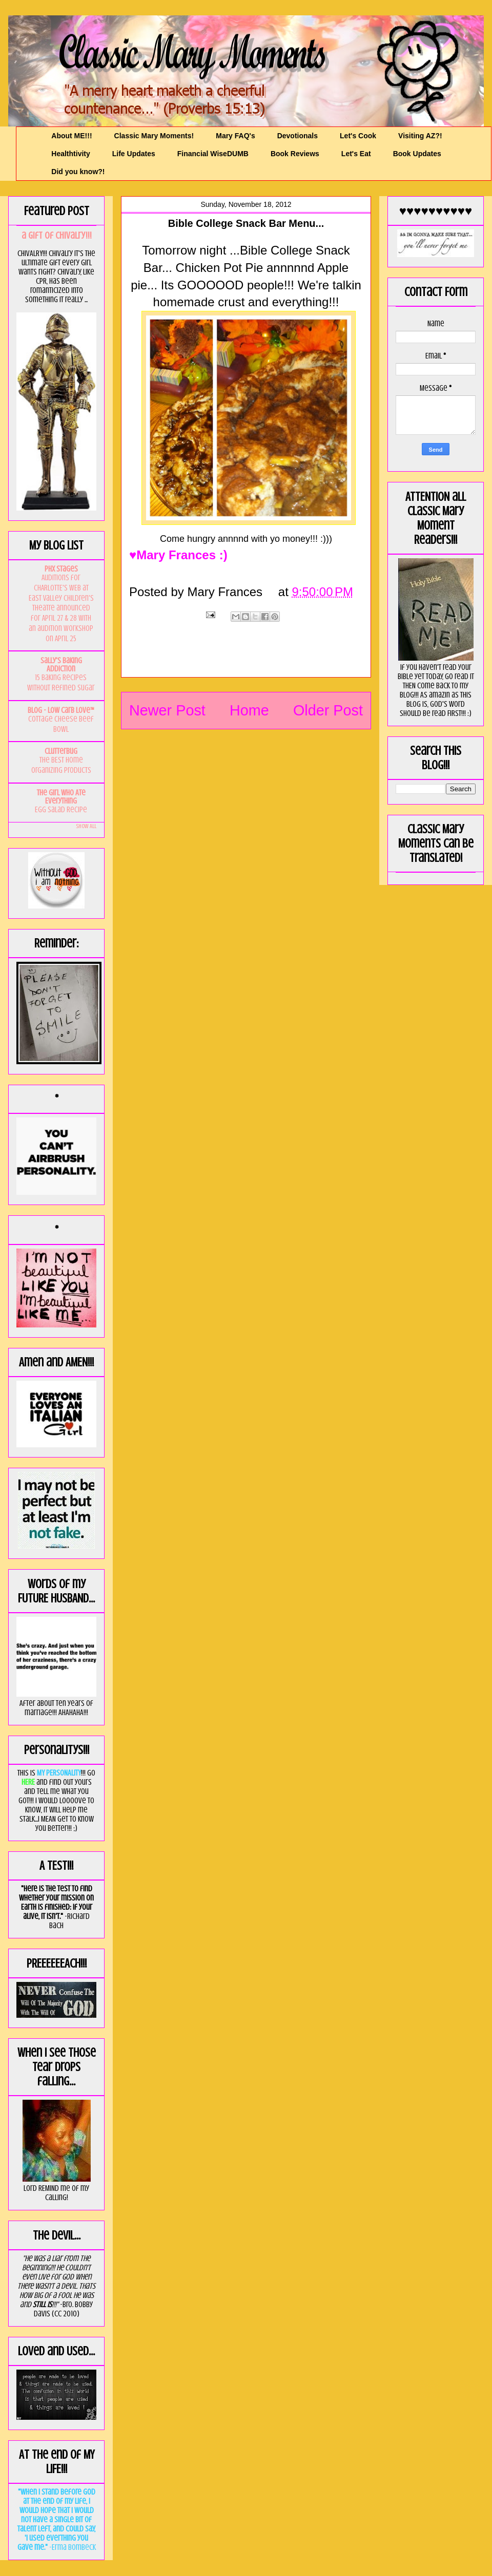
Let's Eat (356, 154)
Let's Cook (358, 136)
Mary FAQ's (235, 136)
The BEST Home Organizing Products (61, 765)
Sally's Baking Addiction (61, 664)
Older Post (328, 710)
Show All (86, 826)
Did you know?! (78, 171)
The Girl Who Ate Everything (61, 797)
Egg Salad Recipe (61, 809)
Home (249, 710)
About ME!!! (71, 136)
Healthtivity (70, 154)
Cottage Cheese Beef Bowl (61, 724)
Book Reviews (295, 154)
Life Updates (133, 154)
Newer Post (167, 710)
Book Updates (417, 154)
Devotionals (297, 136)
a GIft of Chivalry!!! (57, 235)
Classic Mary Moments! (154, 136)
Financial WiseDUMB (213, 154)
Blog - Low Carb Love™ (61, 710)
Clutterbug (61, 751)
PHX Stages (61, 569)
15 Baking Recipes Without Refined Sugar (61, 682)
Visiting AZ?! (420, 136)
